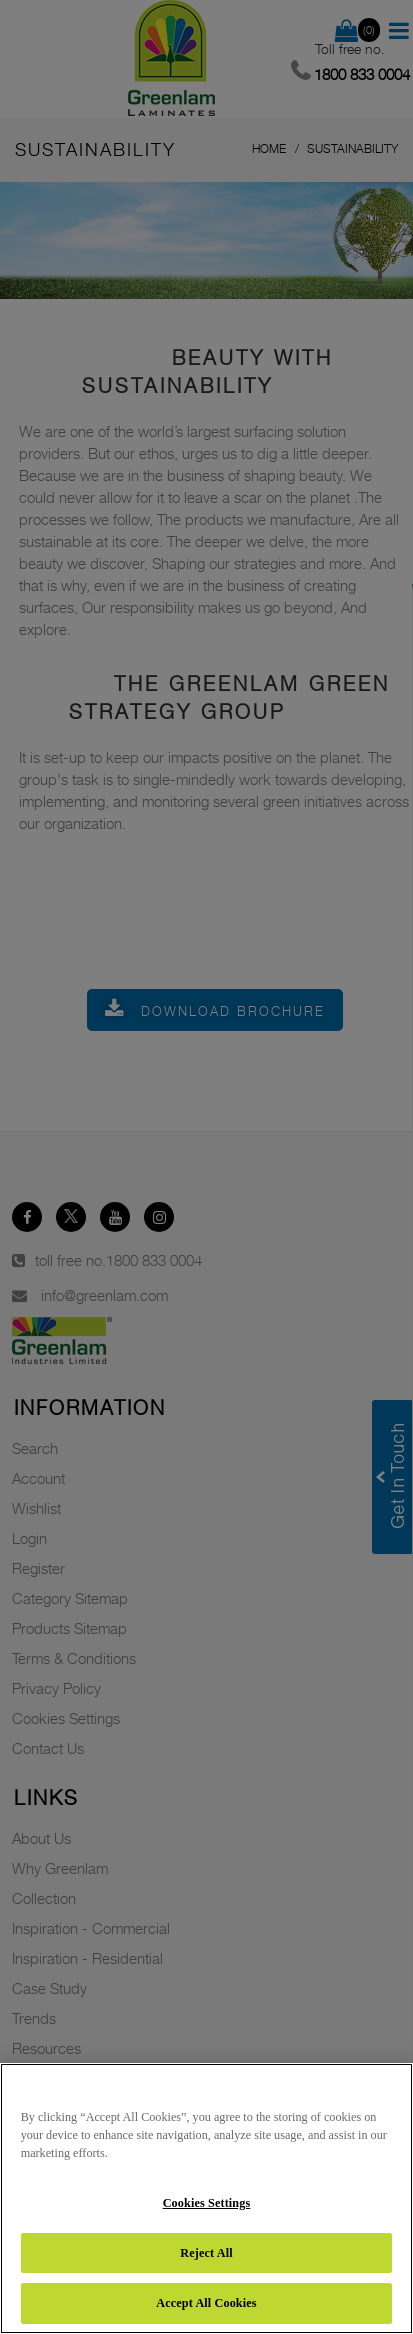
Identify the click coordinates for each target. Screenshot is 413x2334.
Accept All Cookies (206, 2303)
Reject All (206, 2253)
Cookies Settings (207, 2203)
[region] (206, 2198)
